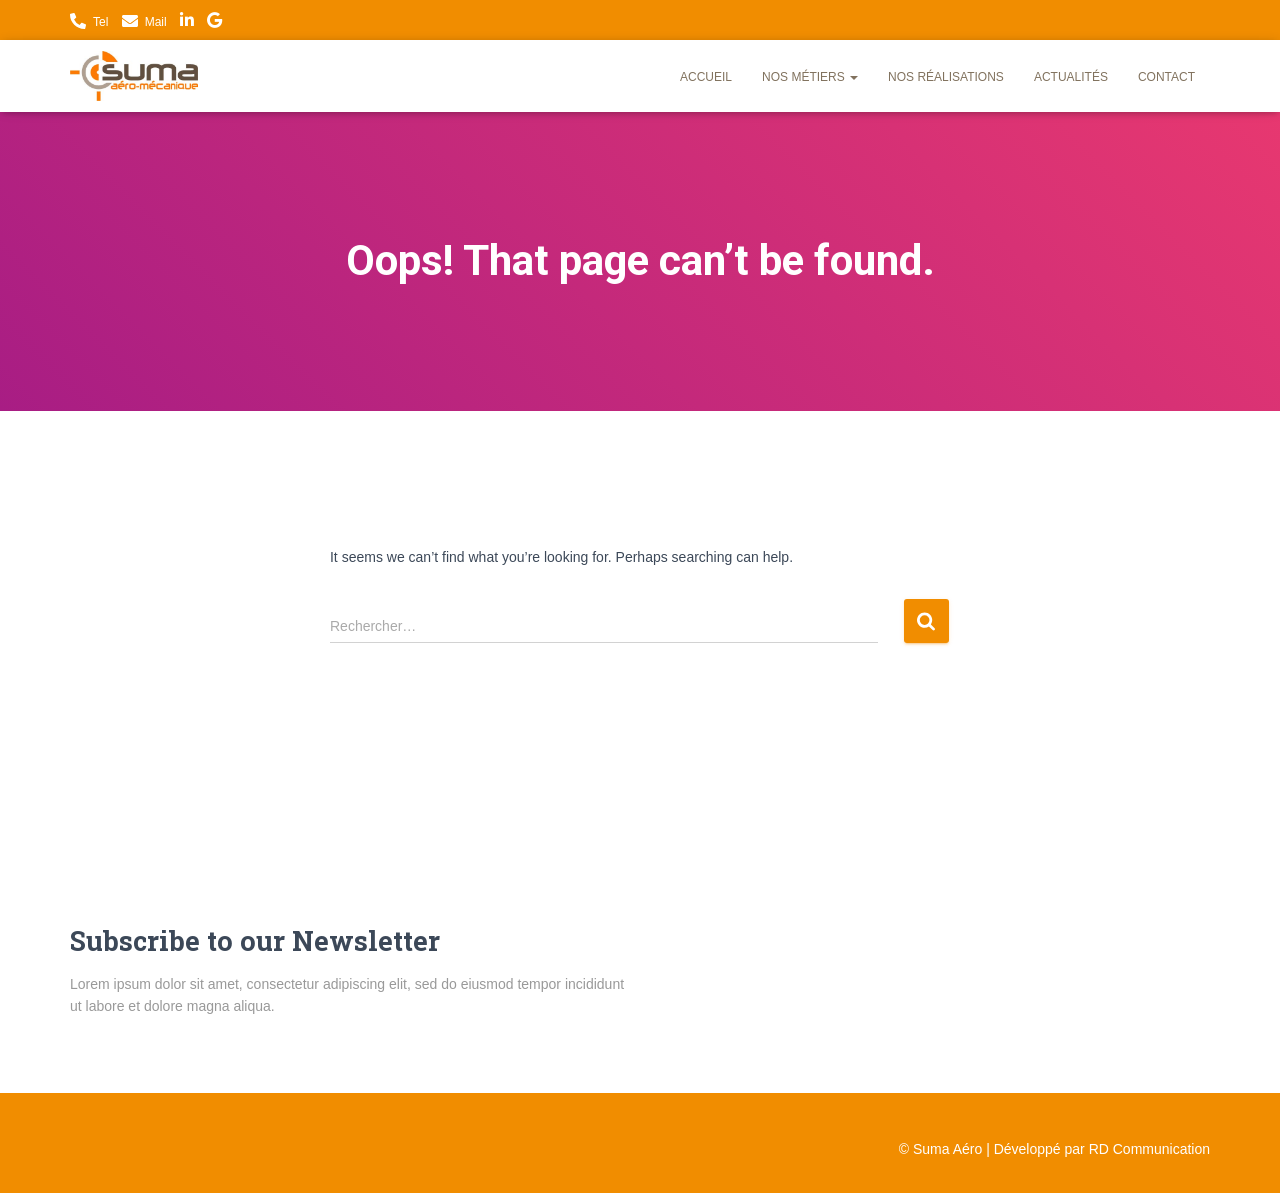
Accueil (706, 77)
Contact (1166, 77)
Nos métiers (810, 77)
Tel (100, 22)
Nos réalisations (946, 77)
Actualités (1071, 77)
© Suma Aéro (940, 1149)
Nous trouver (214, 23)
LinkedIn (187, 23)
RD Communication (1149, 1149)
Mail (156, 22)
